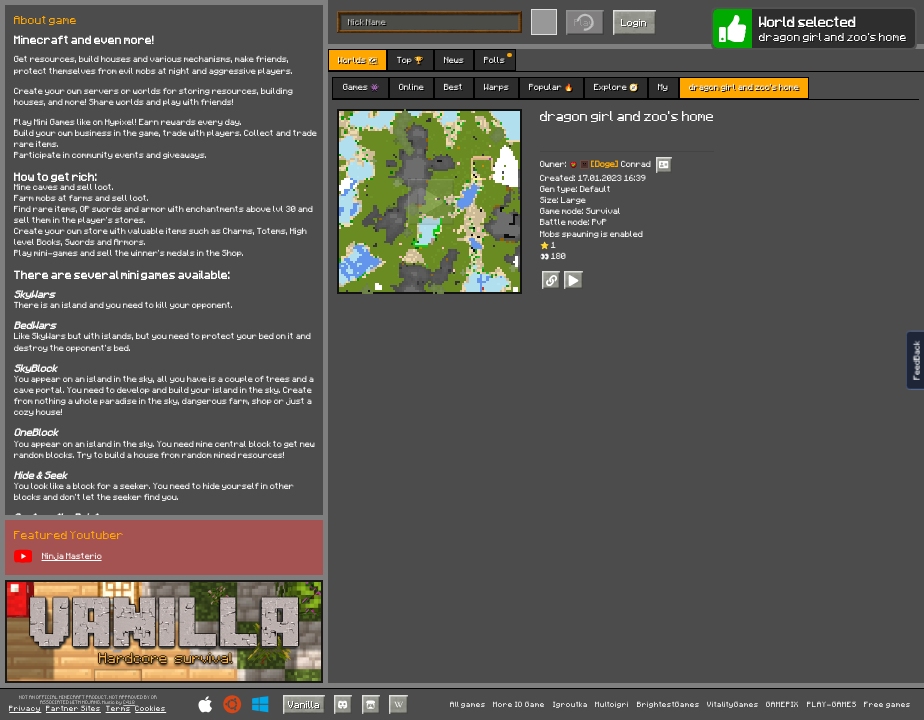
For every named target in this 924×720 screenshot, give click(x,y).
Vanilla (304, 704)
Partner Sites (73, 709)
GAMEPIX (782, 704)
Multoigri (612, 704)
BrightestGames (668, 704)
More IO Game (519, 704)
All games (468, 704)
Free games (887, 704)
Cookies (150, 709)
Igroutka (570, 704)
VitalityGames (733, 704)
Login (634, 22)
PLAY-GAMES (832, 704)
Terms (118, 709)
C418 (129, 702)
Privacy (25, 709)
